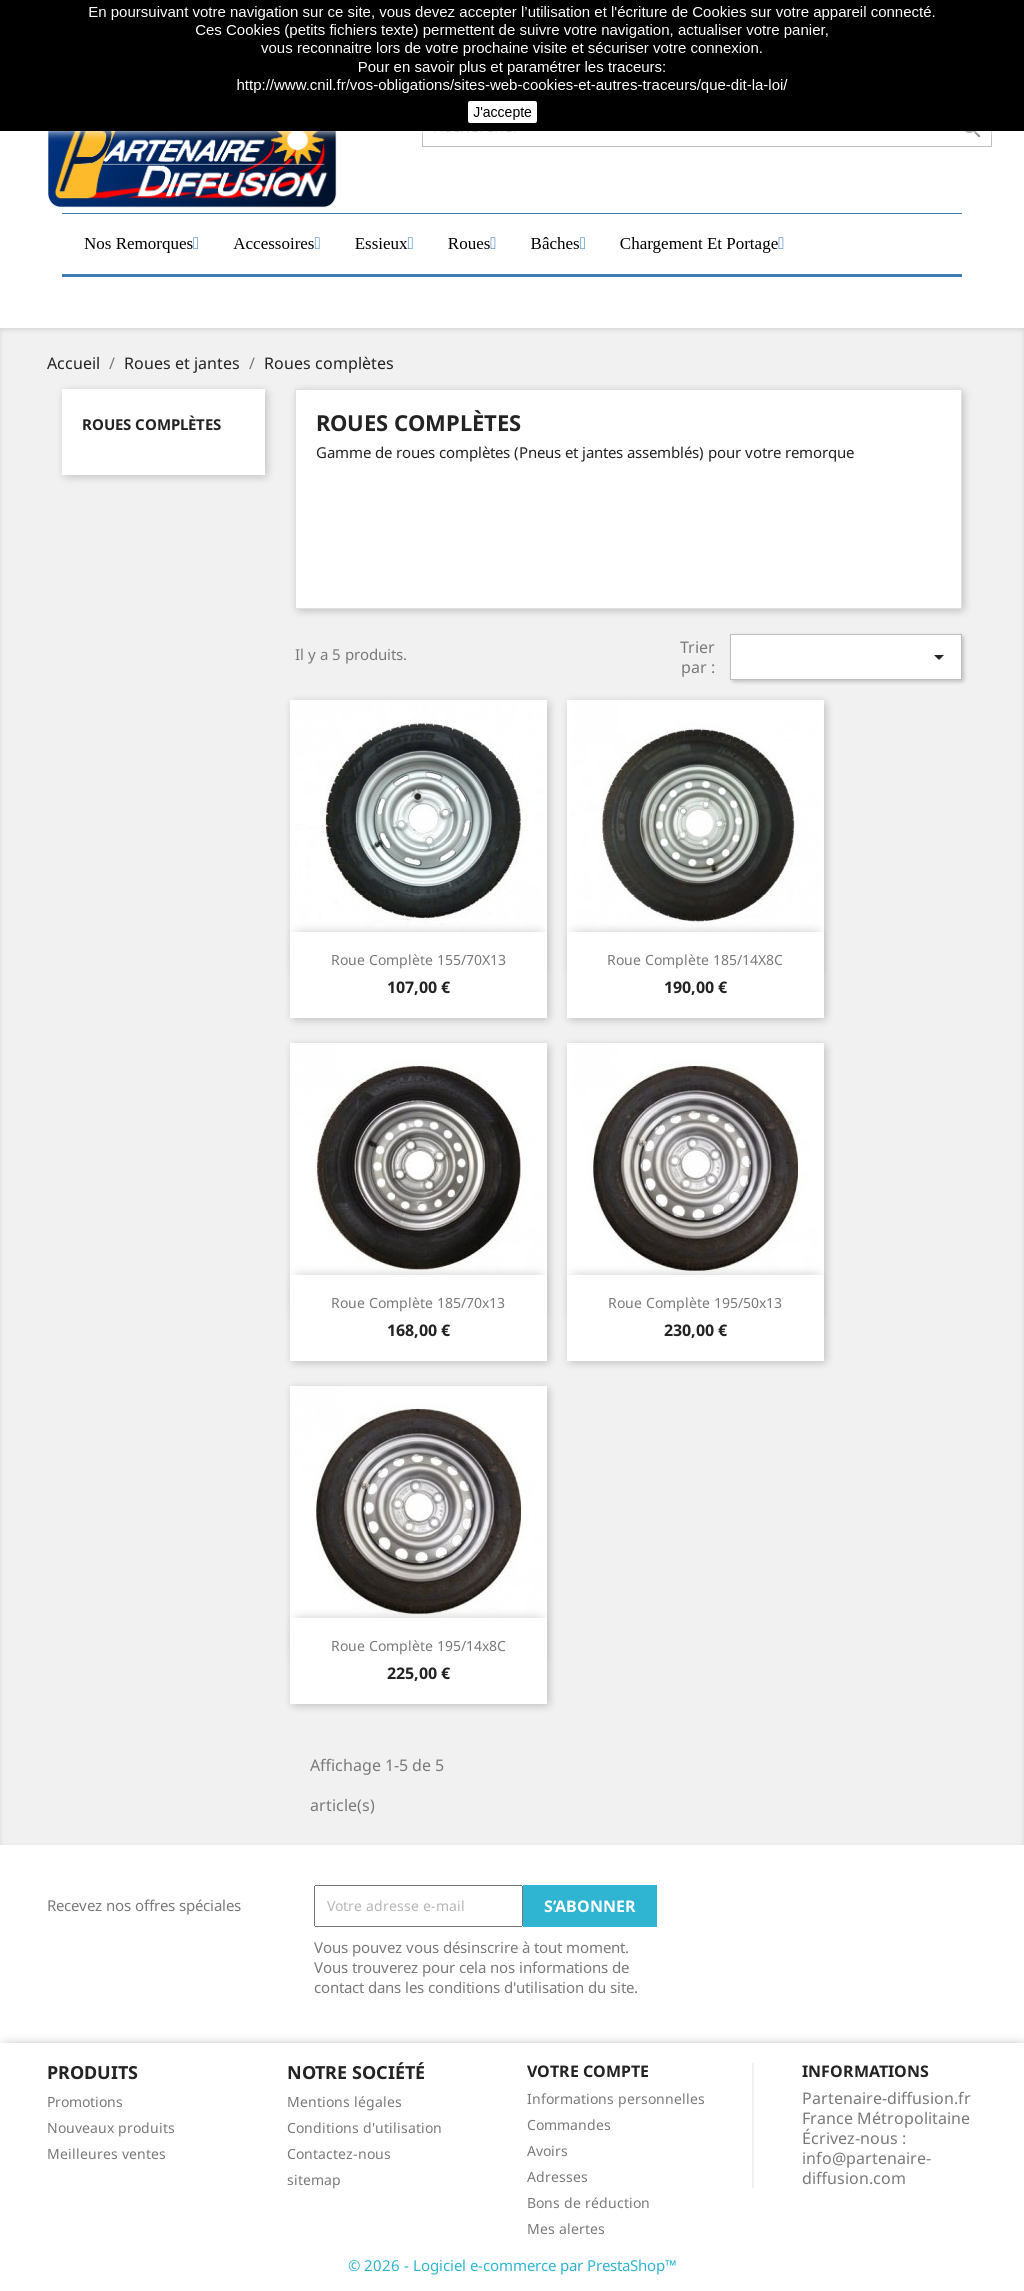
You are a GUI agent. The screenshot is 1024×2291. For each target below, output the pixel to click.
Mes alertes (566, 2228)
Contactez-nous (339, 2153)
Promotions (85, 2101)
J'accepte (502, 112)
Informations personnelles (616, 2098)
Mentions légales (344, 2101)
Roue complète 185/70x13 (418, 1302)
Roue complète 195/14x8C (418, 1645)
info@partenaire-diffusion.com (866, 2168)
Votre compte (588, 2071)
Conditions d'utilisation (364, 2127)
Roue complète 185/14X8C (695, 959)
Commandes (569, 2124)
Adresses (557, 2176)
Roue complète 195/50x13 (695, 1302)
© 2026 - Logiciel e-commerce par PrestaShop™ (512, 2265)
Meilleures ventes (106, 2153)
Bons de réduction (588, 2202)
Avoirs (547, 2150)
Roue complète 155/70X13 (418, 959)
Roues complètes (151, 424)
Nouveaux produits (111, 2127)
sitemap (314, 2179)
